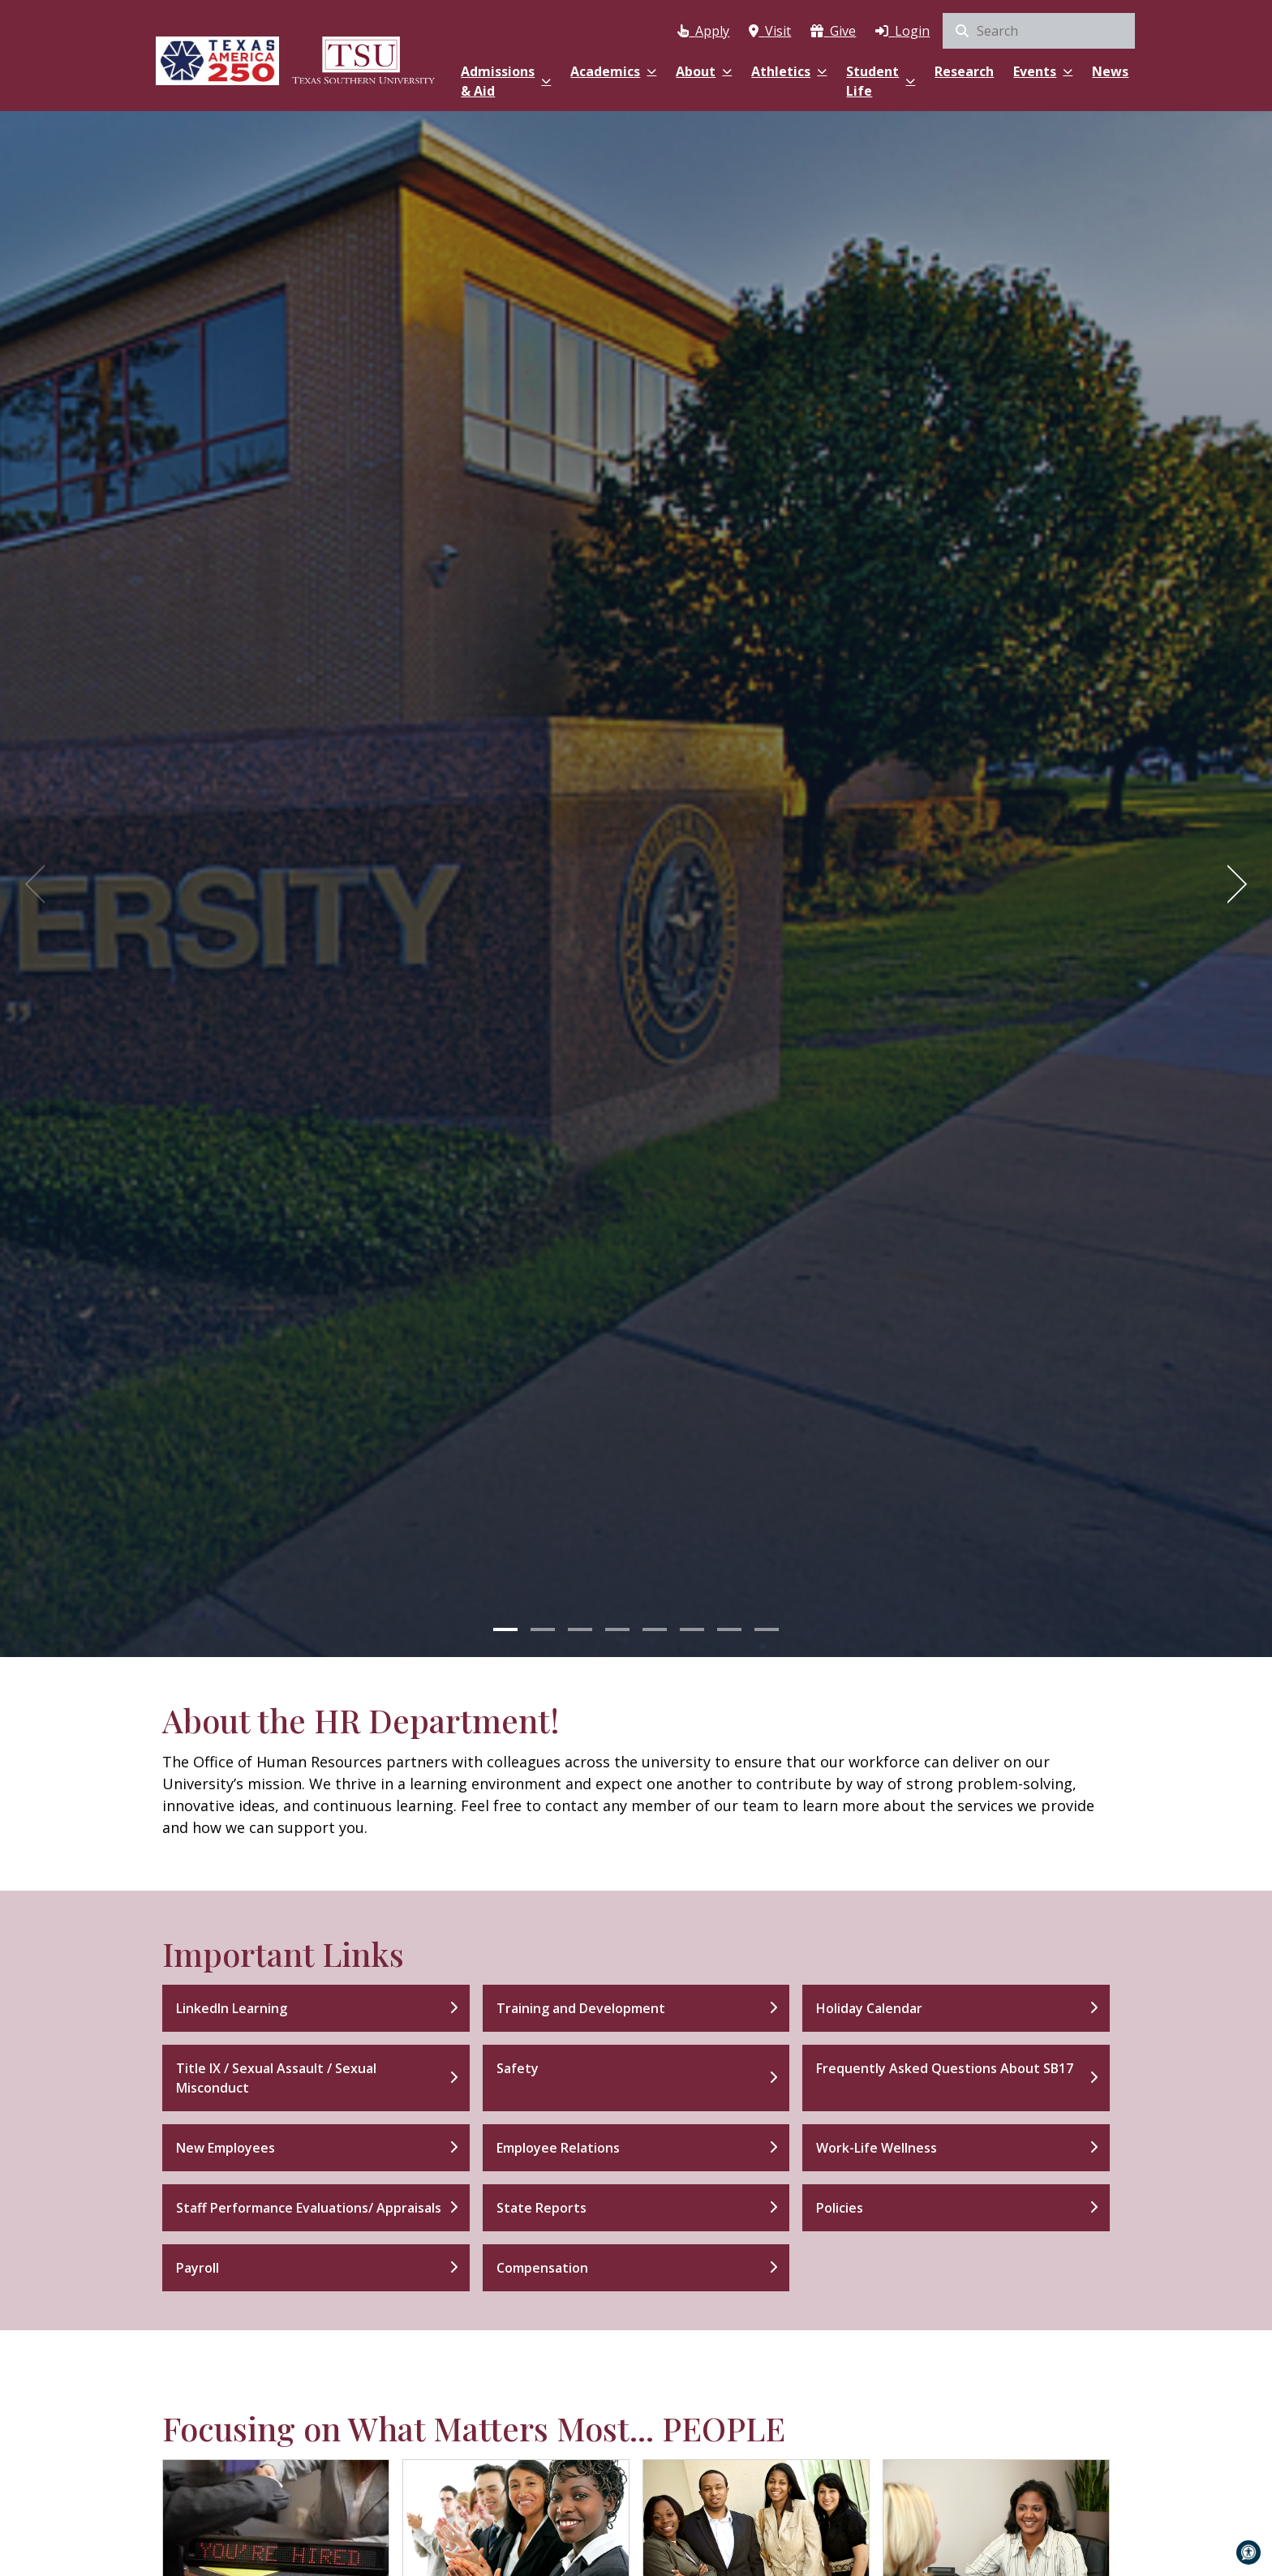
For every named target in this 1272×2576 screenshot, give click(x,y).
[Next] (1231, 884)
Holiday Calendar (869, 2008)
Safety (517, 2068)
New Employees (225, 2148)
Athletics (789, 71)
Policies (839, 2208)
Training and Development (580, 2008)
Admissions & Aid (506, 81)
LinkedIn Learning (231, 2008)
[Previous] (40, 884)
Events (1042, 71)
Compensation (542, 2268)
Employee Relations (558, 2148)
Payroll (197, 2268)
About (704, 71)
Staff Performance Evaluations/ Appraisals (308, 2208)
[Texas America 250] (217, 59)
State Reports (541, 2208)
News (1110, 71)
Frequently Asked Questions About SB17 (944, 2068)
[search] (1039, 31)
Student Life (880, 81)
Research (964, 71)
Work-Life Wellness (876, 2148)
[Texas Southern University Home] (363, 59)
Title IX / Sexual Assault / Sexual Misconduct (276, 2078)
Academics (613, 71)
